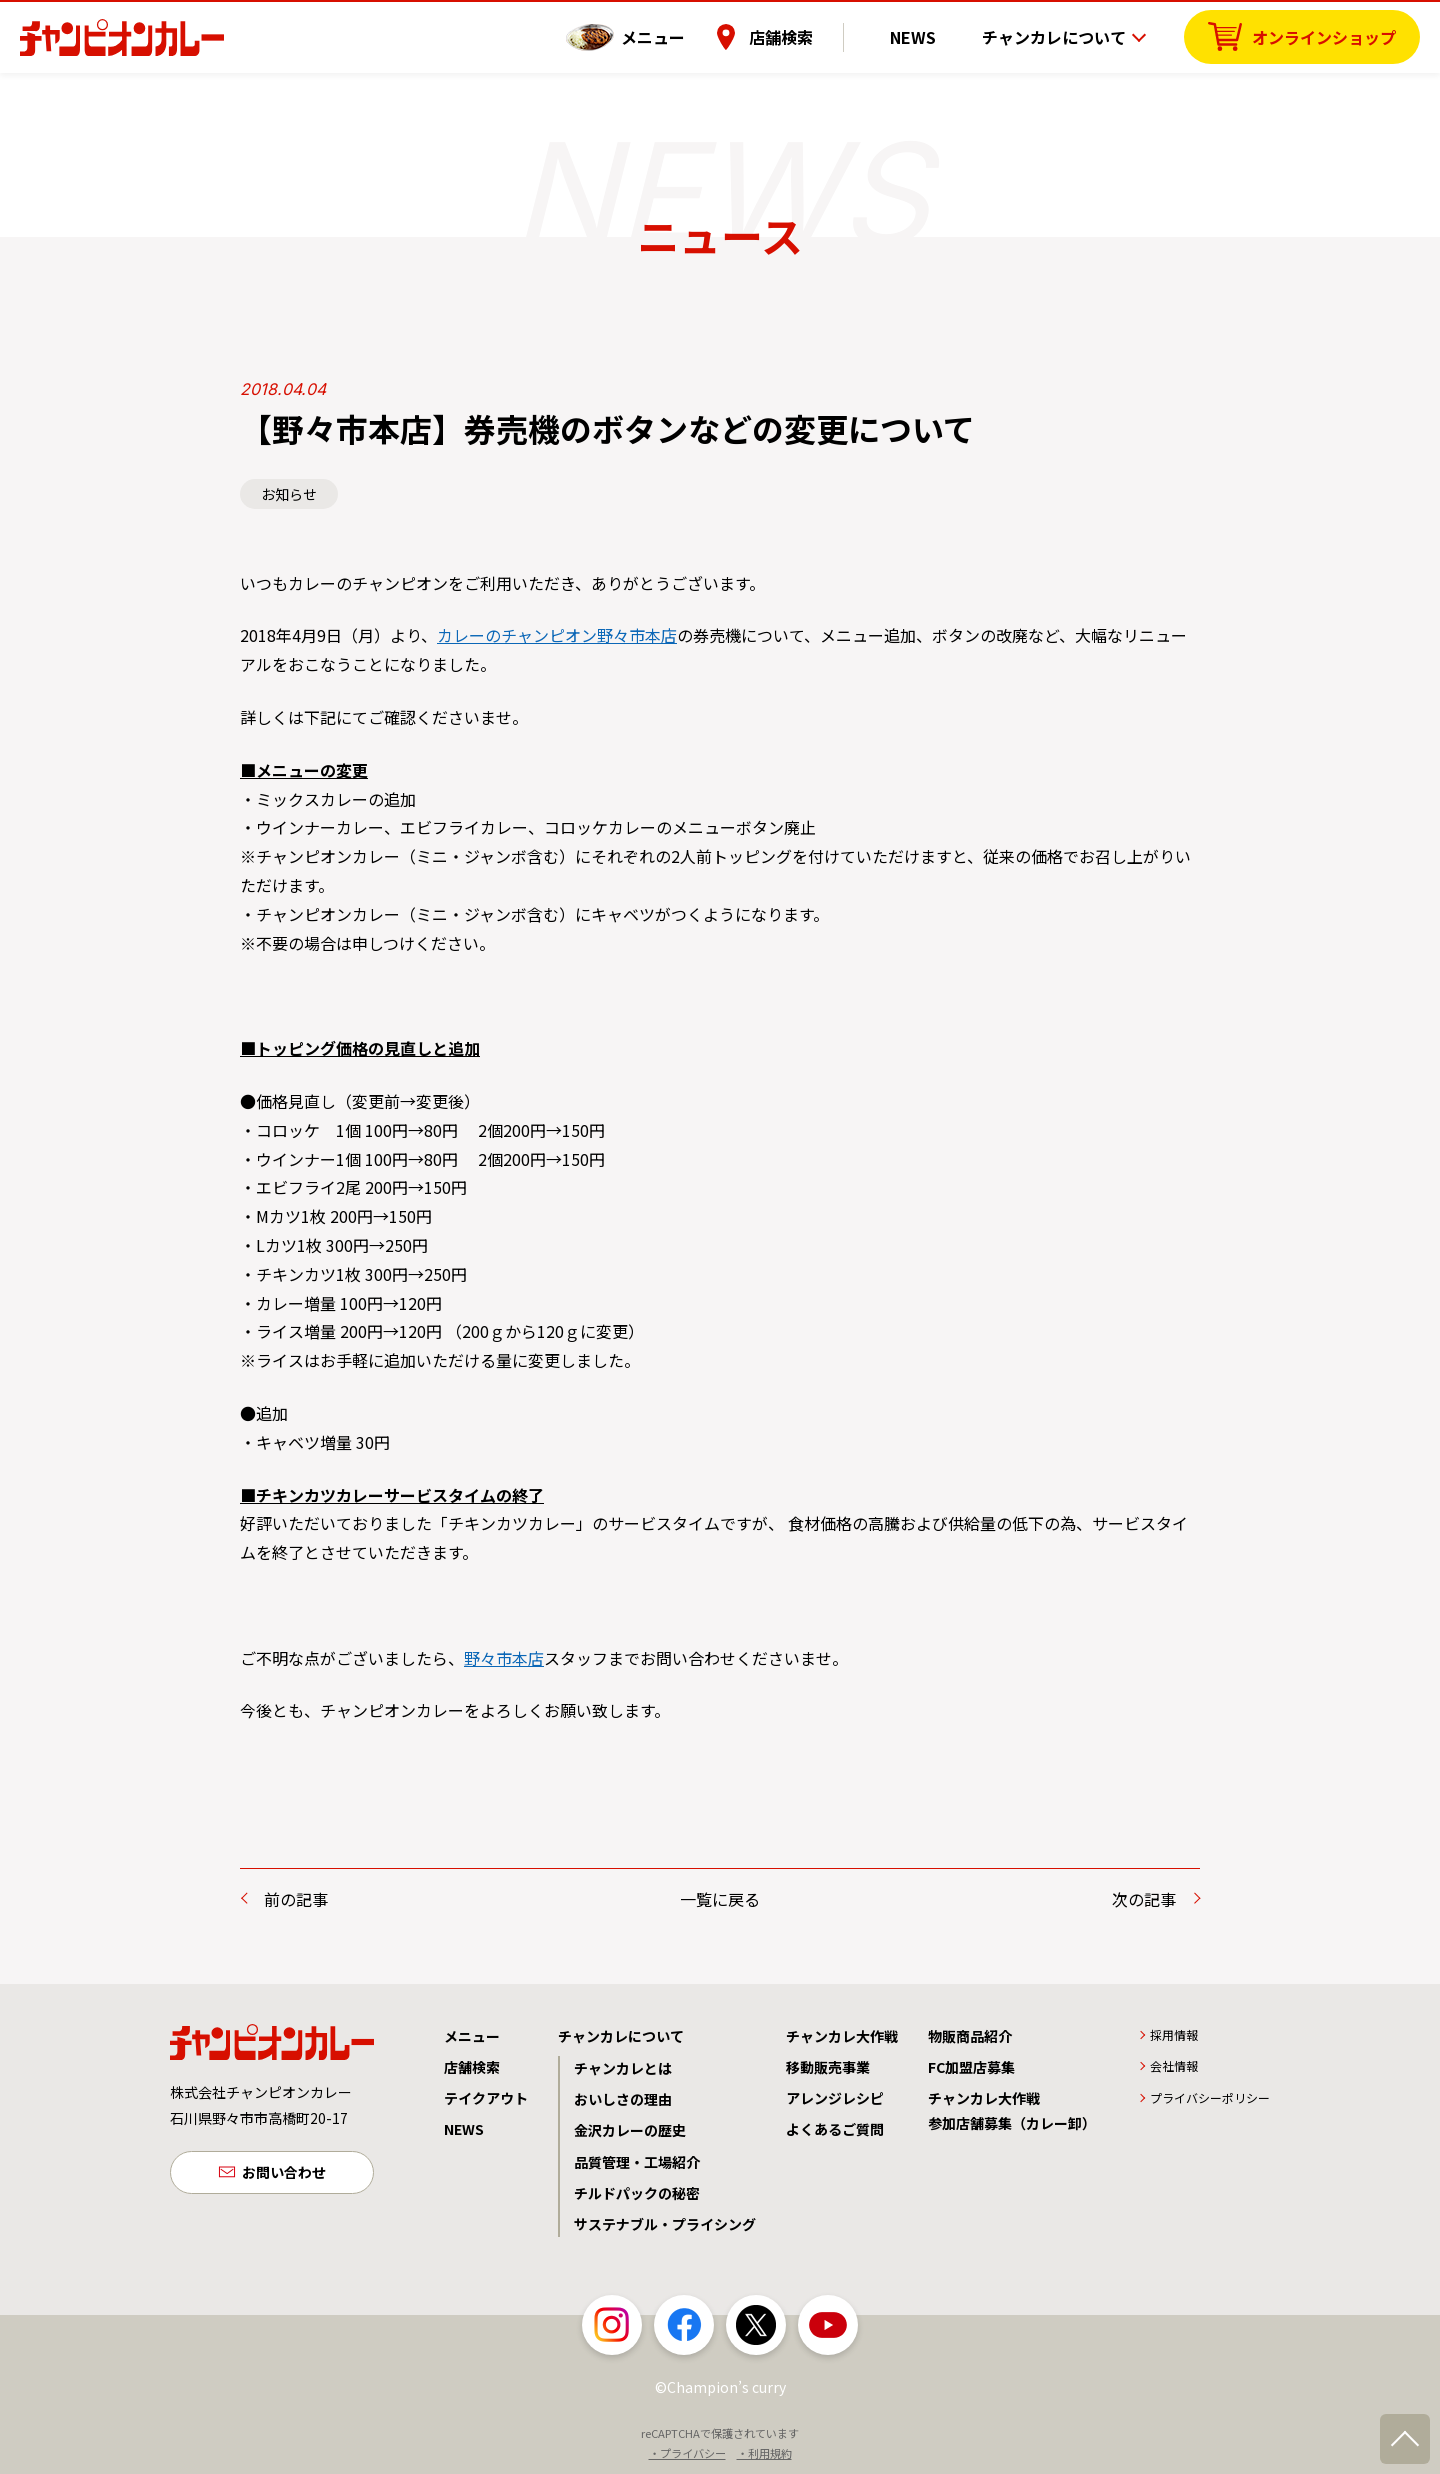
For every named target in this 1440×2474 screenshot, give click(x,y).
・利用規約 (764, 2453)
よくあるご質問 (835, 2129)
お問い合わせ (284, 2174)
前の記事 (296, 1899)
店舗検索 (813, 35)
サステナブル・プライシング (665, 2224)
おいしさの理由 (623, 2099)
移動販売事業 (828, 2067)
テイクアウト (486, 2098)
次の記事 (1144, 1899)
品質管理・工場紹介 (637, 2162)
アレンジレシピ (835, 2098)
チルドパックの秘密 (637, 2193)
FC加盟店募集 (971, 2067)
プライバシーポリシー (1210, 2097)
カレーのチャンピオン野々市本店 (557, 635)
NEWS (929, 35)
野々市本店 (504, 1658)
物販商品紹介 (970, 2036)
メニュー (685, 35)
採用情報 (1174, 2034)
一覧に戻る (720, 1899)
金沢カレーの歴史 (630, 2130)
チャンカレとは (623, 2068)
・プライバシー (687, 2453)
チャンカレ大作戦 (842, 2036)
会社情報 (1174, 2065)
